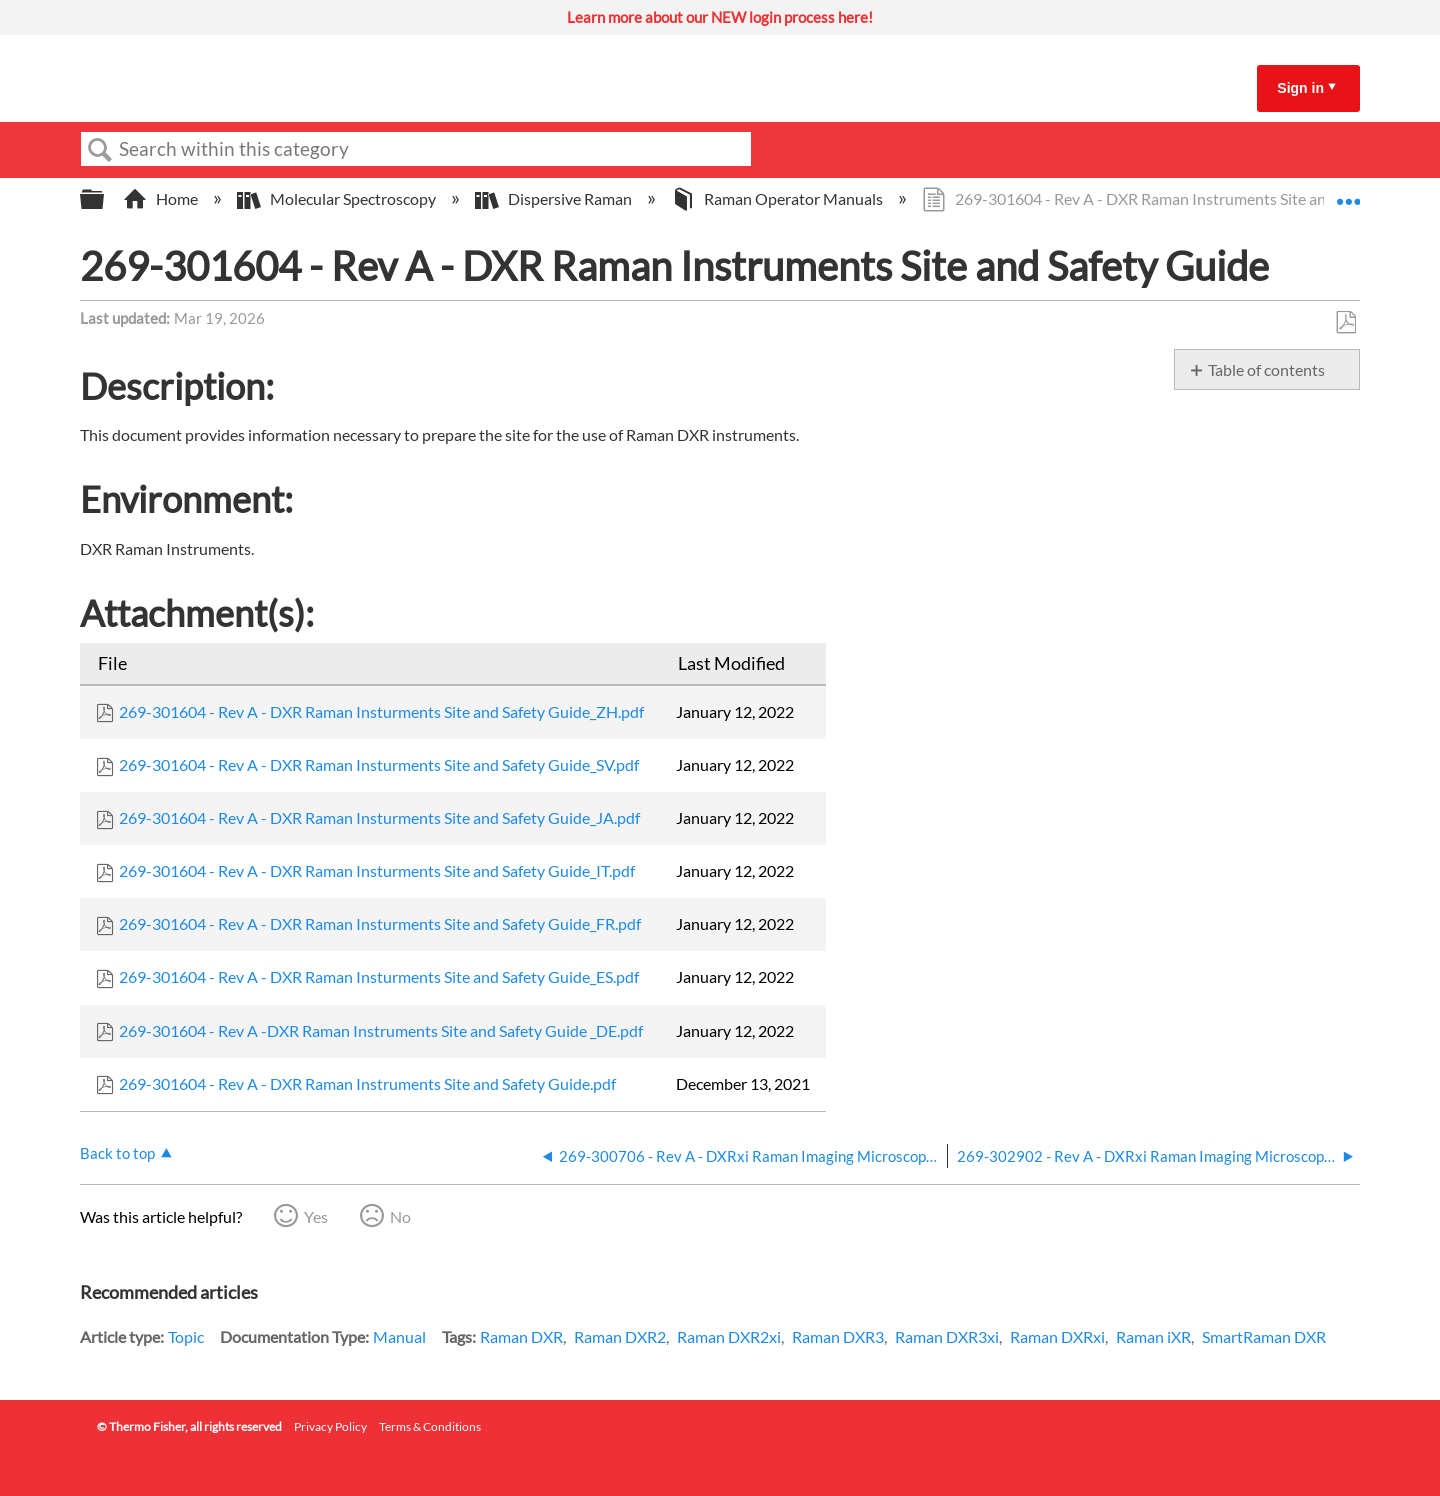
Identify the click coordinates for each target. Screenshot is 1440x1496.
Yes (316, 1216)
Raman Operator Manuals (778, 198)
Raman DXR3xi (947, 1336)
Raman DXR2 (620, 1336)
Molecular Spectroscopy (338, 198)
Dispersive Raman (555, 198)
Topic (186, 1336)
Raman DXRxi (1057, 1336)
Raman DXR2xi (729, 1336)
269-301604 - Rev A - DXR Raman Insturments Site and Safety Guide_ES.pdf (379, 976)
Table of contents (1266, 369)
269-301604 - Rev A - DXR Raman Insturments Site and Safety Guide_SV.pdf (379, 764)
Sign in (1300, 88)
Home (162, 198)
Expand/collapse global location (1348, 193)
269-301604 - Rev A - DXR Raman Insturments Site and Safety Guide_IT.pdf (377, 870)
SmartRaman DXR (1264, 1336)
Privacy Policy (330, 1426)
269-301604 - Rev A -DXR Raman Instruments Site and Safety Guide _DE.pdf (381, 1030)
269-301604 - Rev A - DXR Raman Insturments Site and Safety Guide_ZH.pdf (381, 711)
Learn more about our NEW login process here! (720, 17)
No (400, 1216)
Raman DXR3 (838, 1336)
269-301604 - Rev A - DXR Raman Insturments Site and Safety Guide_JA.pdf (379, 817)
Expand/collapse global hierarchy (105, 199)
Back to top (117, 1153)
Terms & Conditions (430, 1426)
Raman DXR (521, 1336)
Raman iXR (1153, 1336)
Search (100, 150)
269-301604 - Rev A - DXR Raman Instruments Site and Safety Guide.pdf (367, 1083)
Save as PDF (1345, 323)
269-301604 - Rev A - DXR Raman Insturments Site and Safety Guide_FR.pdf (380, 923)
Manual (399, 1336)
